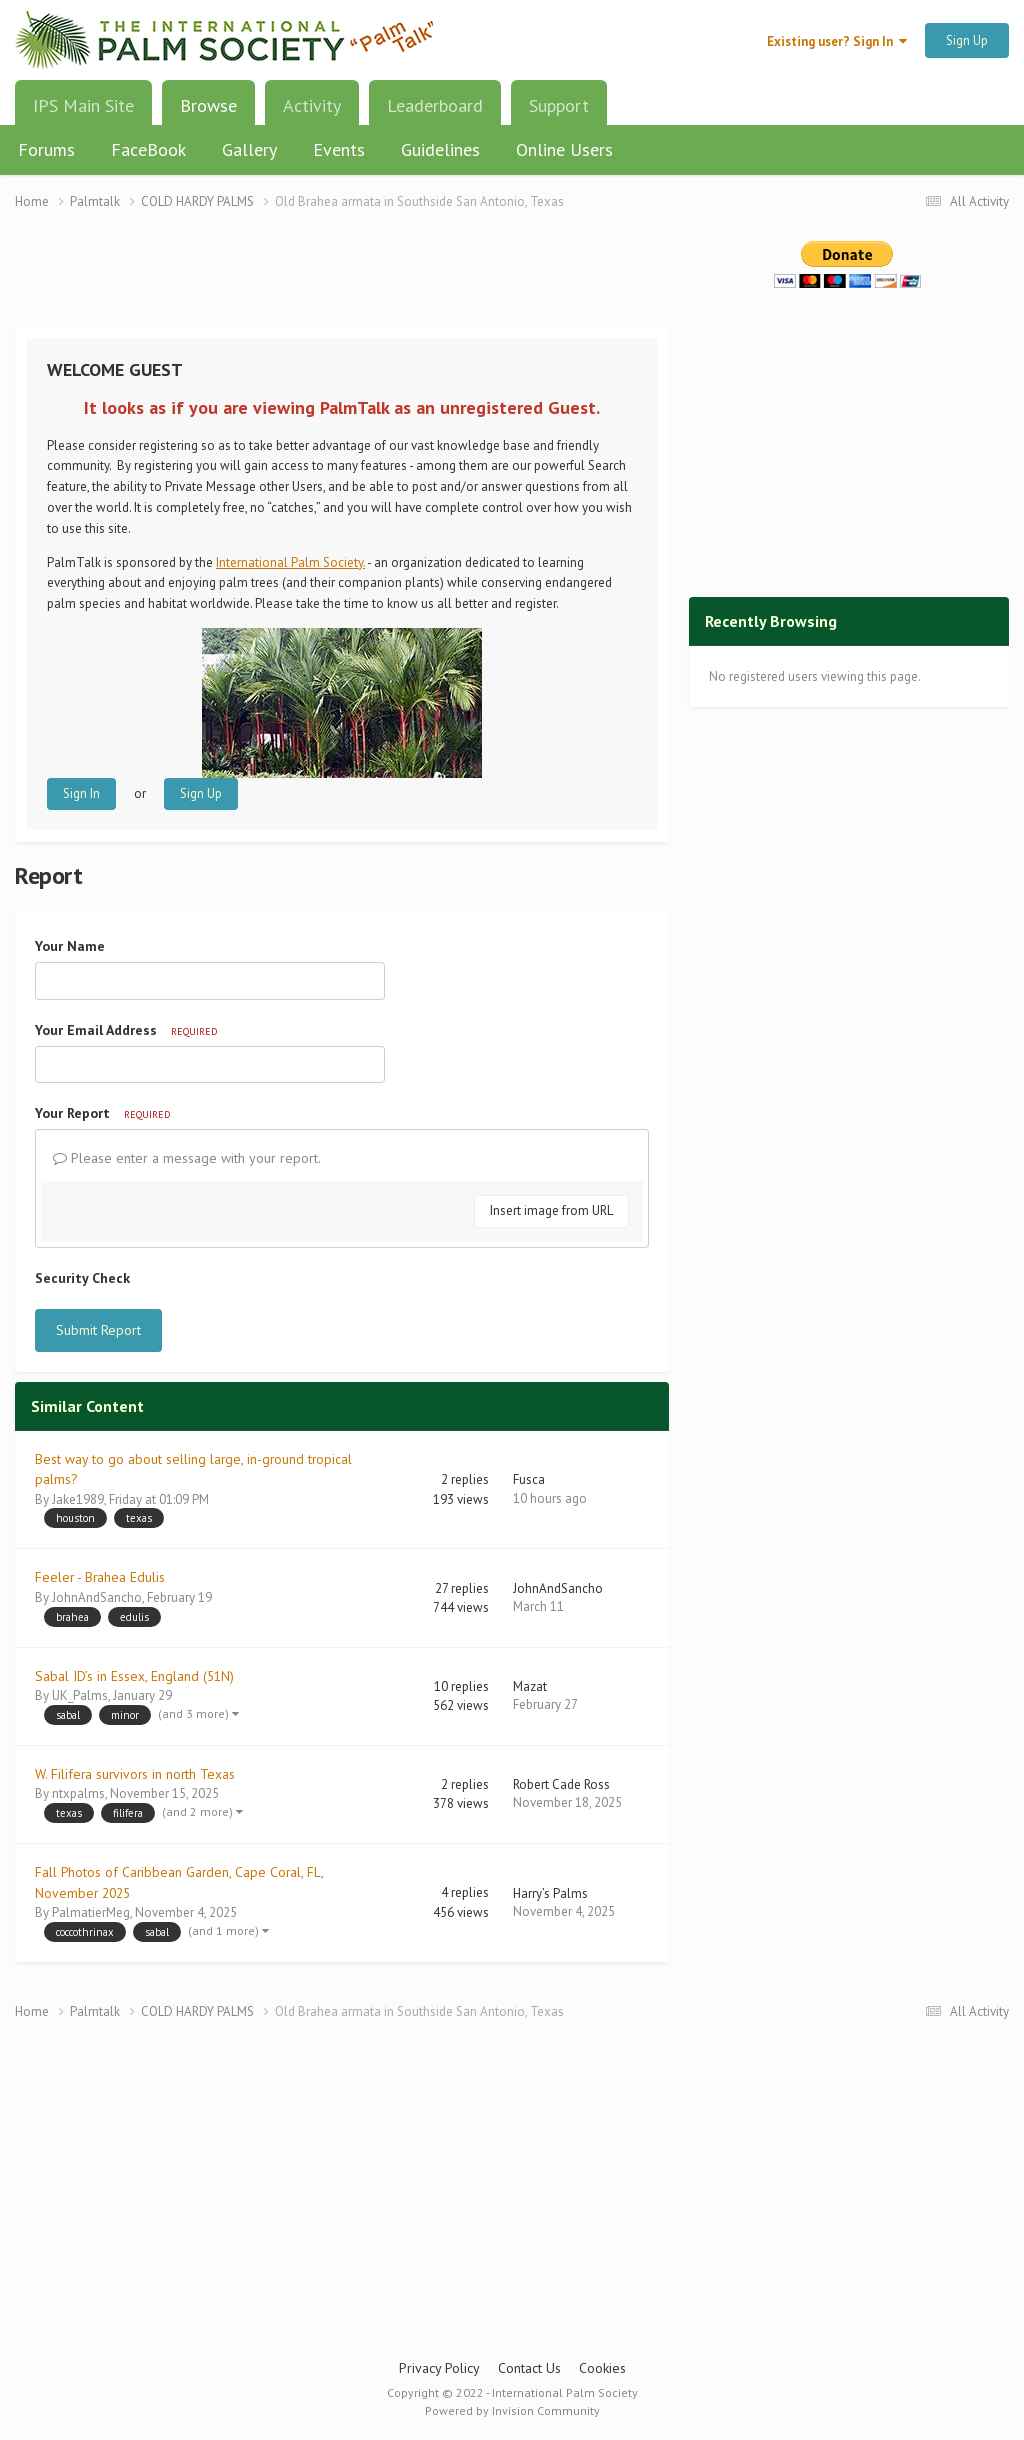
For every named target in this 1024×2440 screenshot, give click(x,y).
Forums (46, 149)
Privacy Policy (439, 2368)
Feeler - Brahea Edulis (100, 1577)
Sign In (81, 793)
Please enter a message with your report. (187, 1158)
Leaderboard (435, 105)
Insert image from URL (551, 1210)
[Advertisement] (342, 280)
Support (559, 105)
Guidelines (440, 149)
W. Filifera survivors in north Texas (135, 1774)
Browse (208, 113)
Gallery (249, 149)
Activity (312, 105)
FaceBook (148, 149)
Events (339, 149)
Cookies (602, 2368)
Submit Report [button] (98, 1330)
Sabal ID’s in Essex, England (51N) (134, 1676)
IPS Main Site (83, 105)
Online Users (564, 149)
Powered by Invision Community (512, 2410)
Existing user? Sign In (837, 41)
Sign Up (967, 40)
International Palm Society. (290, 562)
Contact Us (529, 2368)
